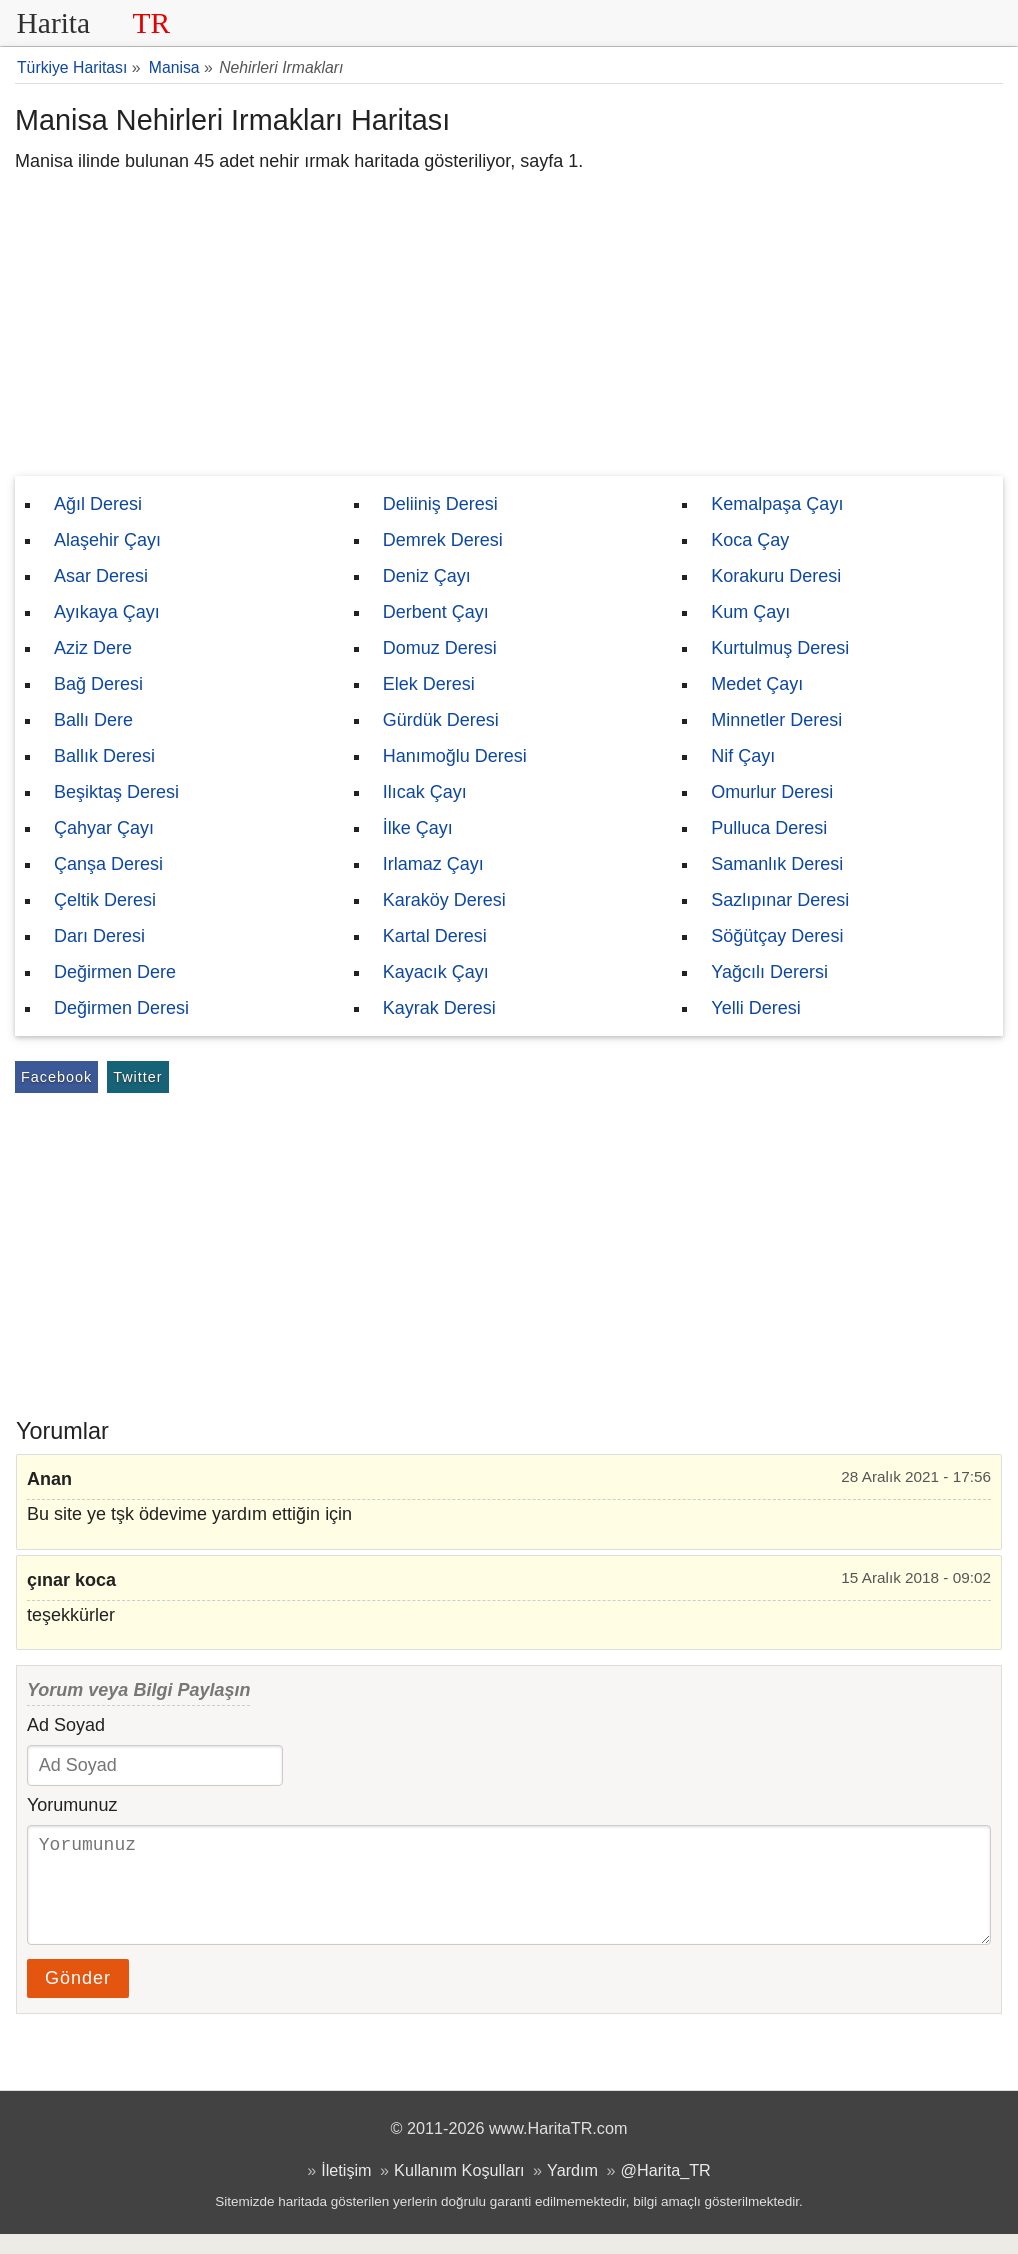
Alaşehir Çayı (107, 540)
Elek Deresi (429, 684)
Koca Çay (750, 540)
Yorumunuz (72, 1805)
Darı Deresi (99, 936)
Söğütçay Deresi (777, 936)
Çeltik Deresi (105, 900)
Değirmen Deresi (121, 1008)
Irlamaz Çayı (433, 864)
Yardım (572, 2190)
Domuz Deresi (440, 648)
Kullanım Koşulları (459, 2190)
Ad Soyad (66, 1725)
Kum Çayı (750, 612)
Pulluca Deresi (769, 828)
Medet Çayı (757, 684)
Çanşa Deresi (108, 864)
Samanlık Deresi (777, 864)
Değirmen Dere (115, 972)
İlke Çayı (418, 828)
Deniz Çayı (427, 576)
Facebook (56, 1077)
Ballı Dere (93, 720)
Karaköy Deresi (444, 900)
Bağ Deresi (98, 684)
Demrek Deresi (443, 540)
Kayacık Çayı (436, 972)
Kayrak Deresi (439, 1008)
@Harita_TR (666, 2190)
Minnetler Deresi (776, 720)
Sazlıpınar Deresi (780, 900)
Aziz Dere (93, 648)
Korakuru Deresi (776, 576)
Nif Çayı (743, 756)
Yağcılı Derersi (769, 972)
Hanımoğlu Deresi (455, 756)
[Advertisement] (509, 326)
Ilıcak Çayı (425, 792)
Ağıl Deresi (98, 504)
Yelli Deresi (755, 1008)
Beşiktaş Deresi (116, 792)
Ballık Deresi (104, 756)
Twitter (137, 1077)
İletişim (346, 2190)
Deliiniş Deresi (440, 504)
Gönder (78, 1998)
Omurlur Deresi (772, 792)
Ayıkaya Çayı (107, 612)
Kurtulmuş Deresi (780, 648)
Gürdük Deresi (441, 720)
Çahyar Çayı (104, 828)
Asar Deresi (101, 576)
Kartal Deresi (435, 936)
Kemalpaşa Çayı (777, 504)
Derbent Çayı (436, 612)
